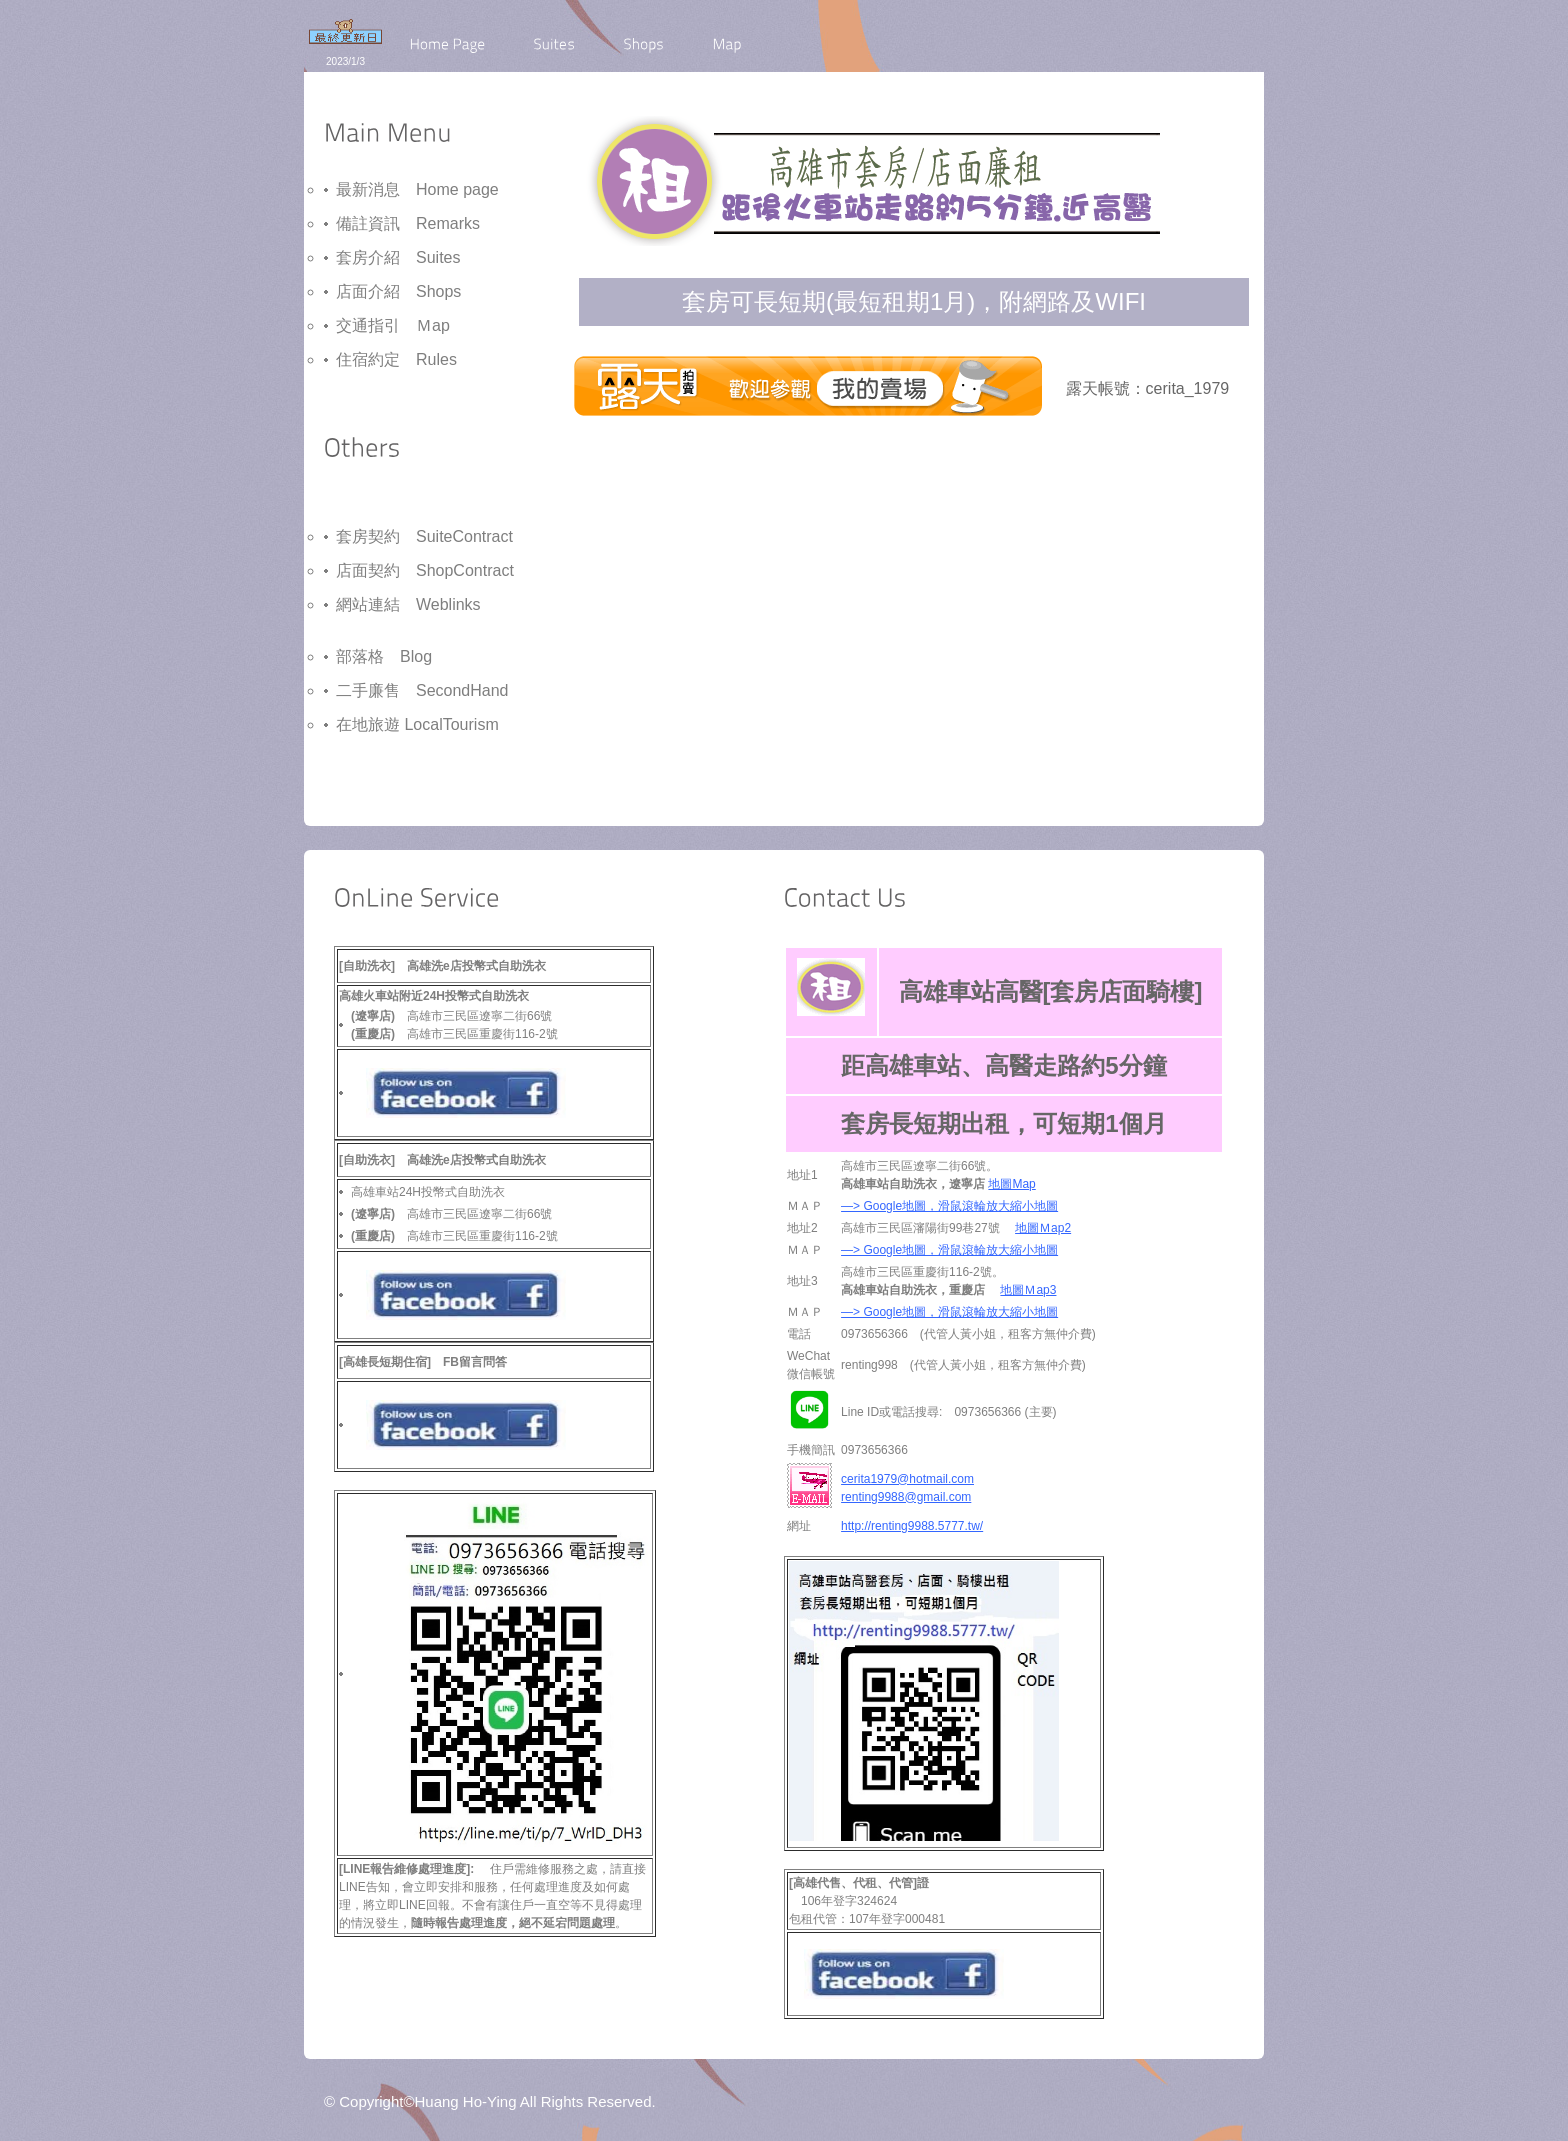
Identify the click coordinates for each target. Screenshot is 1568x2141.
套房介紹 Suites (398, 257)
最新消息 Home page (417, 189)
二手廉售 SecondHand (422, 690)
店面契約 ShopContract (425, 570)
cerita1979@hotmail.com (907, 1479)
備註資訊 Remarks (408, 223)
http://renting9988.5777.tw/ (912, 1526)
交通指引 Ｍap (393, 325)
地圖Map (1011, 1184)
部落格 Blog (384, 656)
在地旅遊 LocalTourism (417, 724)
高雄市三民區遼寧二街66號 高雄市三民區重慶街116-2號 (454, 1025)
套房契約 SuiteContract (424, 536)
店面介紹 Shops (398, 291)
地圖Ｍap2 (1043, 1228)
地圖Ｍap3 (1028, 1290)
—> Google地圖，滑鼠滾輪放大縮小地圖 (949, 1206)
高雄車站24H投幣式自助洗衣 (428, 1192)
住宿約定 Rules (396, 359)
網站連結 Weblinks (408, 604)
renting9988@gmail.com (906, 1497)
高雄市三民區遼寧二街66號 (451, 1214)
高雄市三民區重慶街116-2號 (454, 1236)
